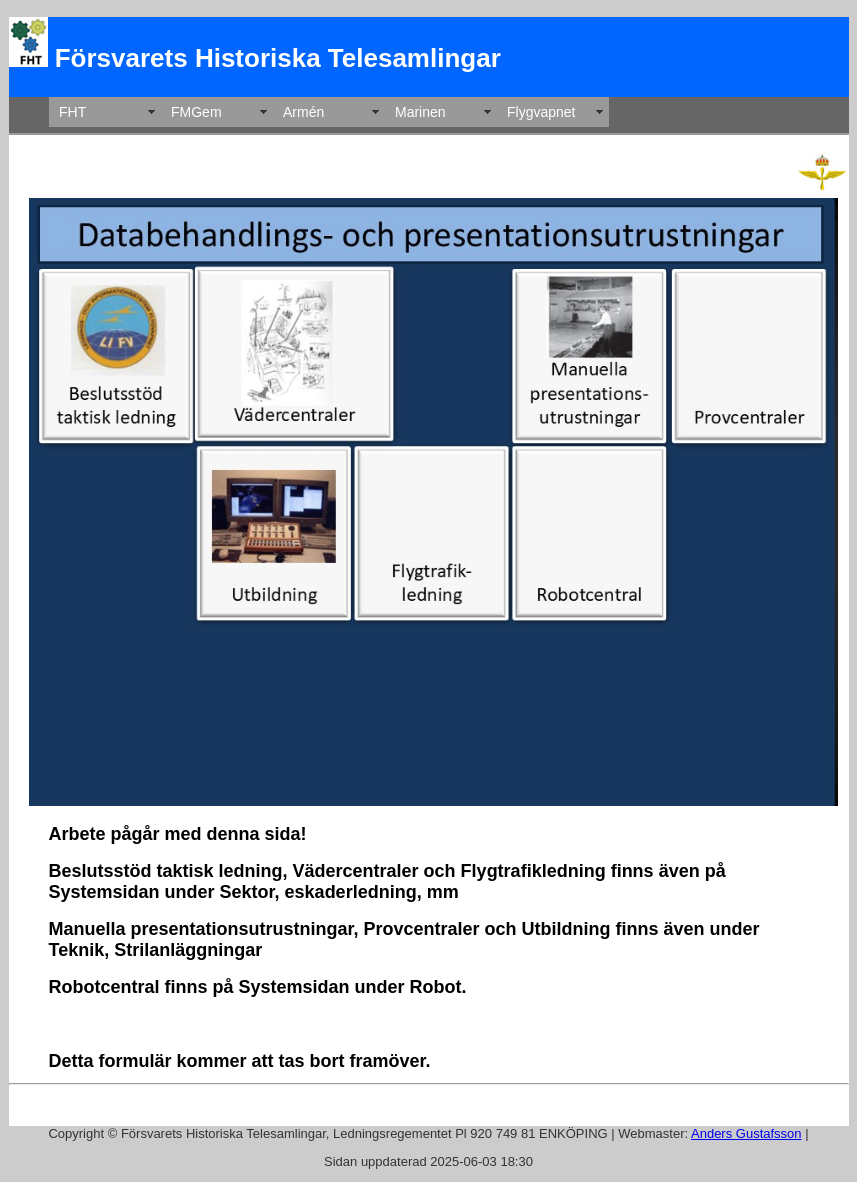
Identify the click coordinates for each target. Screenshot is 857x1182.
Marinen (420, 112)
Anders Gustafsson (746, 1133)
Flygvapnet (541, 112)
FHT (72, 112)
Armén (303, 112)
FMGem (196, 112)
